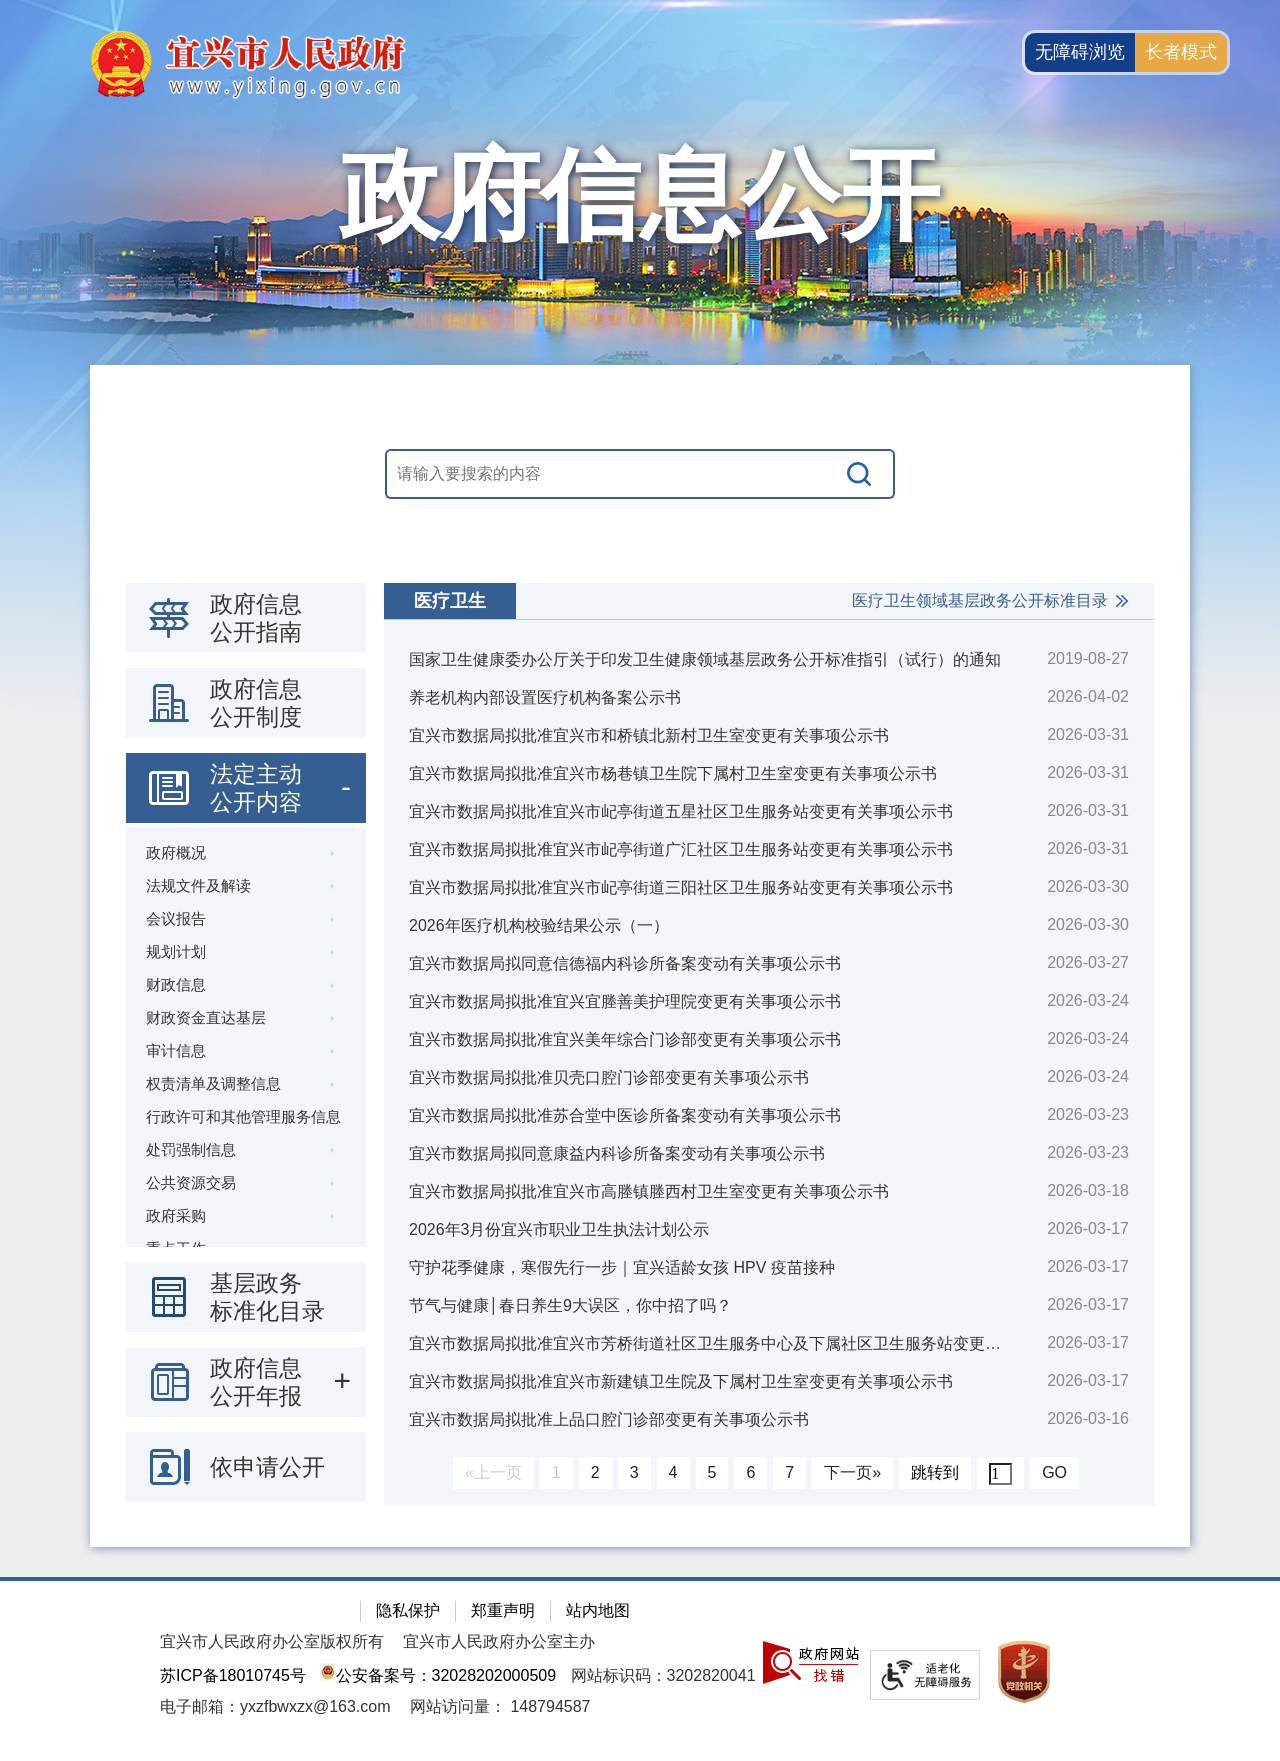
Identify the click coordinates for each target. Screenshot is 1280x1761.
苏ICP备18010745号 (233, 1675)
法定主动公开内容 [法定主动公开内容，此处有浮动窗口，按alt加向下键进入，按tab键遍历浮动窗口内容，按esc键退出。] (256, 788)
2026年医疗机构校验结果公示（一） (539, 925)
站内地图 (598, 1610)
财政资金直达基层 (206, 1017)
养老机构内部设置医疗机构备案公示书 (545, 697)
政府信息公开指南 (256, 618)
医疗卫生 (450, 601)
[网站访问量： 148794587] (500, 1706)
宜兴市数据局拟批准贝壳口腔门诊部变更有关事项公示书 (609, 1077)
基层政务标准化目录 (267, 1297)
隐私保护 (408, 1610)
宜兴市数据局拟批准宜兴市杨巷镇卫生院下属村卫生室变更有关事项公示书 (673, 773)
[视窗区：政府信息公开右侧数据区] (769, 1044)
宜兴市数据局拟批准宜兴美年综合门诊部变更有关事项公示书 (625, 1039)
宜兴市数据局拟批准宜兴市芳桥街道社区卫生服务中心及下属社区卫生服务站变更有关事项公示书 (726, 1343)
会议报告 (176, 918)
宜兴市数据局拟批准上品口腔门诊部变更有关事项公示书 (609, 1419)
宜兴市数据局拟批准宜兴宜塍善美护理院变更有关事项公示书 (625, 1001)
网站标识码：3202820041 (663, 1675)
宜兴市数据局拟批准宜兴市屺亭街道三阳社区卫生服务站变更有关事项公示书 (681, 887)
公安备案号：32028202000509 (438, 1675)
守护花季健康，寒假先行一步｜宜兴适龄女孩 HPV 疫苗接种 (622, 1267)
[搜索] (860, 474)
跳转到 (935, 1472)
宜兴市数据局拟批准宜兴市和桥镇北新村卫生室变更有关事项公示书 (649, 735)
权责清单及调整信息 (213, 1083)
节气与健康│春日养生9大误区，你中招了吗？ (570, 1305)
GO (1054, 1472)
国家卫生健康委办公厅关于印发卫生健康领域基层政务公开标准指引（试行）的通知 (705, 659)
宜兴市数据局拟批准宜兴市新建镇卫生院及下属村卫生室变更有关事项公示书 (681, 1381)
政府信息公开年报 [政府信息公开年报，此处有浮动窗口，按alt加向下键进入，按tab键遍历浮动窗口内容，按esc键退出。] (256, 1382)
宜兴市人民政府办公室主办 (499, 1641)
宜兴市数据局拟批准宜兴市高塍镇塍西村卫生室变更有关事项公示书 (649, 1191)
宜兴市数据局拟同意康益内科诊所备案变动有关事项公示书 (617, 1153)
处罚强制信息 (191, 1149)
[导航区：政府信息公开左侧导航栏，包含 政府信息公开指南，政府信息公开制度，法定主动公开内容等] (246, 1042)
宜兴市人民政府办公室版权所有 (272, 1641)
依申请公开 (267, 1467)
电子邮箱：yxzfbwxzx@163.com (275, 1706)
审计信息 (176, 1050)
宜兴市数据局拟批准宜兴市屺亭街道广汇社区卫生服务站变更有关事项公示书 (681, 849)
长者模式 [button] (1181, 52)
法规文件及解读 (198, 885)
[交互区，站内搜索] (640, 474)
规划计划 (176, 951)
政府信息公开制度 (256, 703)
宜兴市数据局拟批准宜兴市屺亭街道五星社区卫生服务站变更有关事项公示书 (681, 811)
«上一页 (493, 1472)
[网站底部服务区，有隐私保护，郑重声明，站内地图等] (640, 1669)
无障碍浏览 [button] (1080, 52)
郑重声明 (503, 1610)
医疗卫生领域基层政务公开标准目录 (980, 600)
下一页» (852, 1472)
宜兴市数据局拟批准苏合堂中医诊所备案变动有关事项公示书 (625, 1115)
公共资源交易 (191, 1182)
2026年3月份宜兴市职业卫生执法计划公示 (559, 1229)
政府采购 (176, 1215)
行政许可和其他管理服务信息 (243, 1116)
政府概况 (176, 852)
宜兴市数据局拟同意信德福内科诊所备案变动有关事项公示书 (625, 963)
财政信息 (176, 984)
